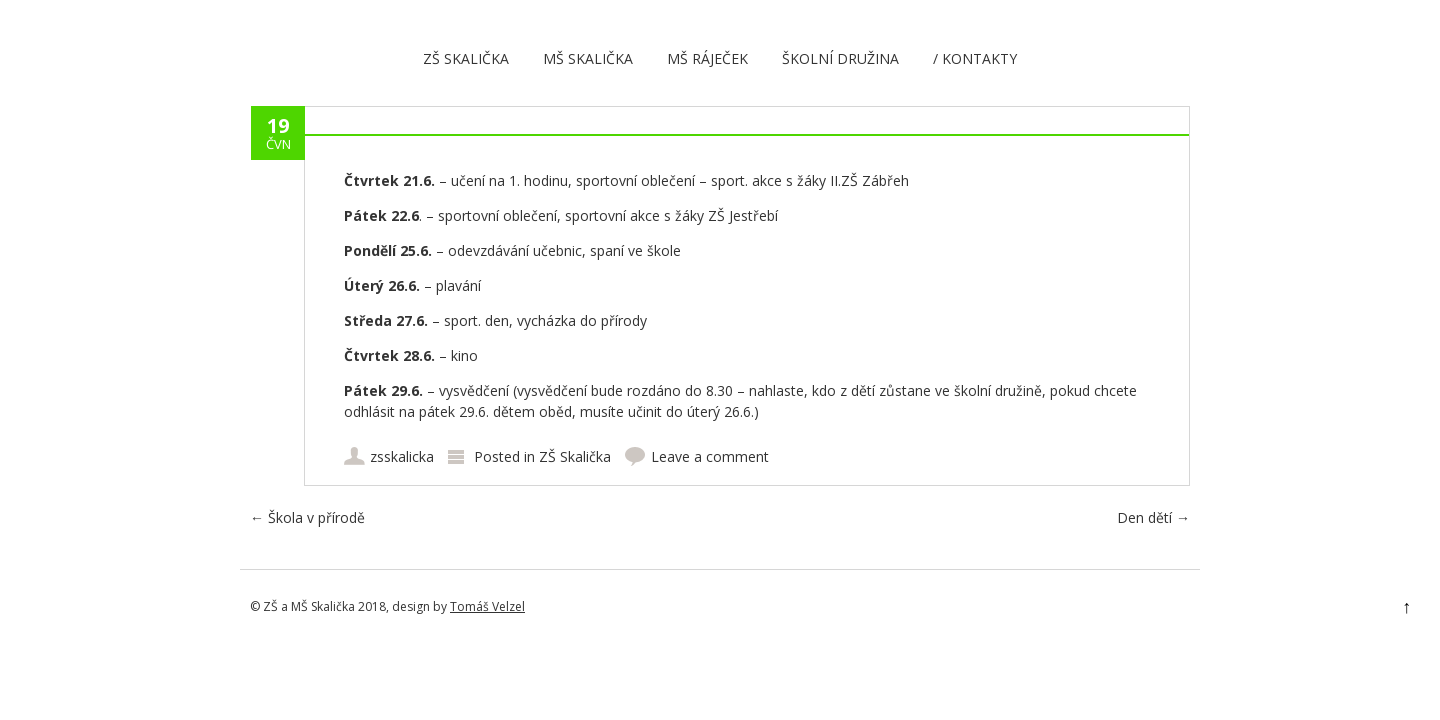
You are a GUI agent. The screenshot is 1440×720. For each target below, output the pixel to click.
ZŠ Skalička (466, 58)
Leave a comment (710, 456)
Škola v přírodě (307, 517)
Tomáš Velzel (487, 606)
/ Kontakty (975, 58)
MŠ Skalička (588, 58)
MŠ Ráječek (707, 58)
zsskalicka (402, 456)
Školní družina (840, 58)
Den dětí (1153, 517)
